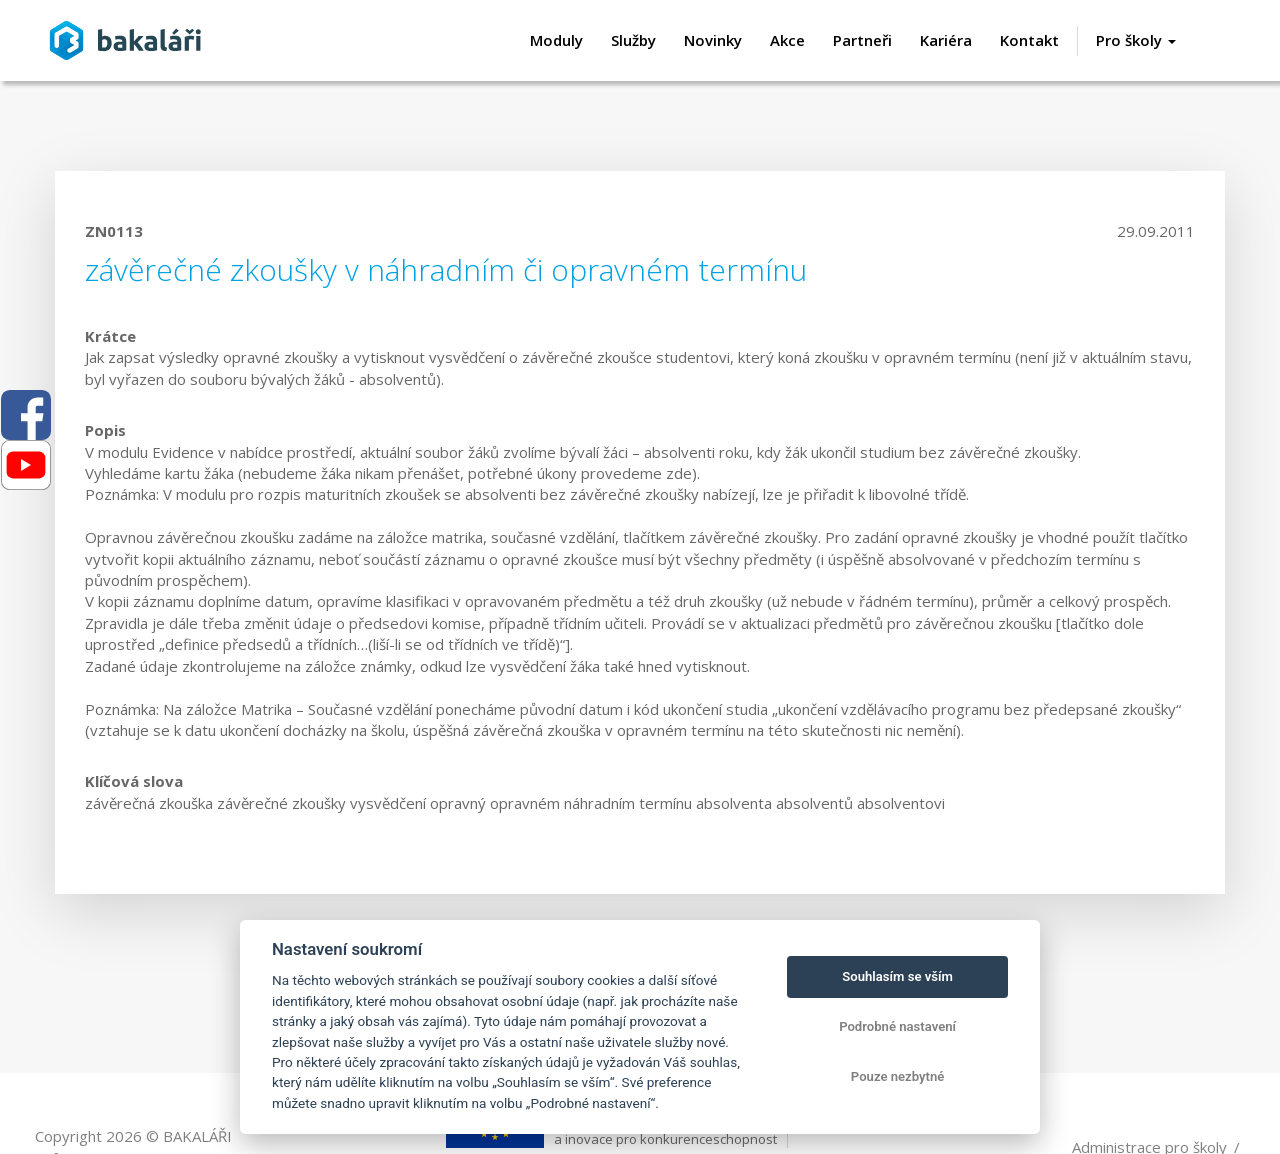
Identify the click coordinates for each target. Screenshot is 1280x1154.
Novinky (713, 40)
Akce (787, 40)
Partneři (862, 40)
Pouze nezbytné (898, 1076)
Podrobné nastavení (897, 1026)
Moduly (556, 40)
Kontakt (1029, 40)
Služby (633, 40)
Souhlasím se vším (897, 976)
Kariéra (946, 40)
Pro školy (1136, 40)
